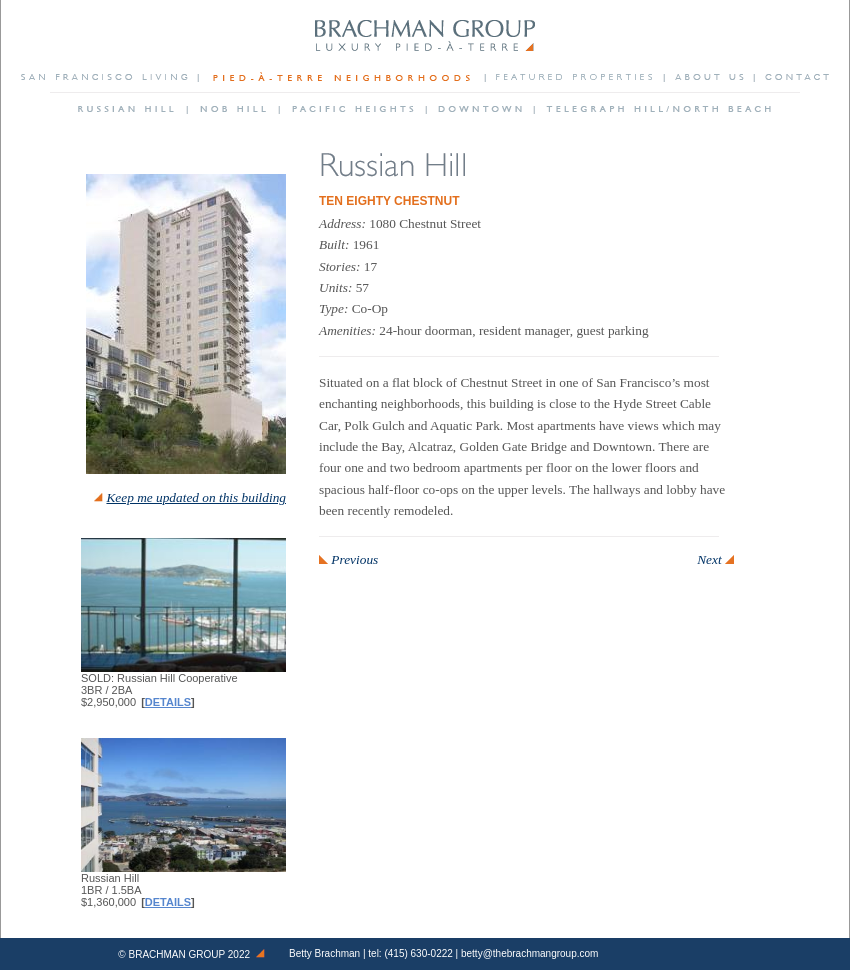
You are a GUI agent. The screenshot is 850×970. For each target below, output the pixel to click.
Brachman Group (177, 954)
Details (168, 702)
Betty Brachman (324, 953)
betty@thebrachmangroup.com (529, 953)
